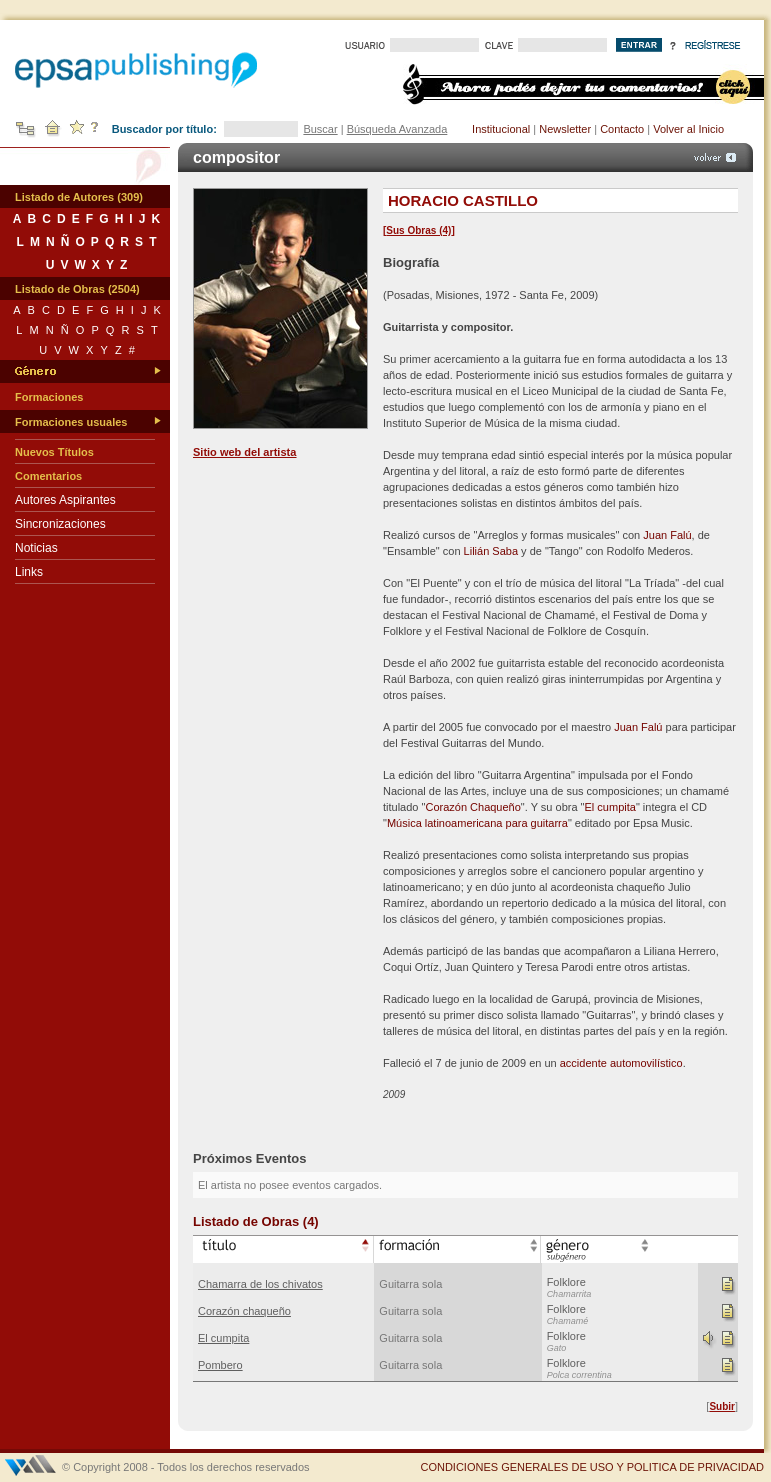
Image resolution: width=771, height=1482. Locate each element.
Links (29, 572)
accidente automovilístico (621, 1063)
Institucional (501, 129)
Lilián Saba (491, 551)
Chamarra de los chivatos (260, 1284)
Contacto (622, 129)
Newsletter (565, 129)
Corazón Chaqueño (472, 807)
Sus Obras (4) (418, 230)
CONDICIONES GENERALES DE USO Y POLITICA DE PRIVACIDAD (592, 1467)
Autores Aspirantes (65, 500)
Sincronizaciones (60, 524)
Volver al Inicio (688, 129)
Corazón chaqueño (244, 1311)
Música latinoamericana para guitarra (477, 823)
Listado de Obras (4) (256, 1221)
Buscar (320, 129)
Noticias (36, 548)
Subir (722, 1406)
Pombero (220, 1365)
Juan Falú (667, 535)
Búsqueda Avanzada (397, 129)
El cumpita (610, 807)
